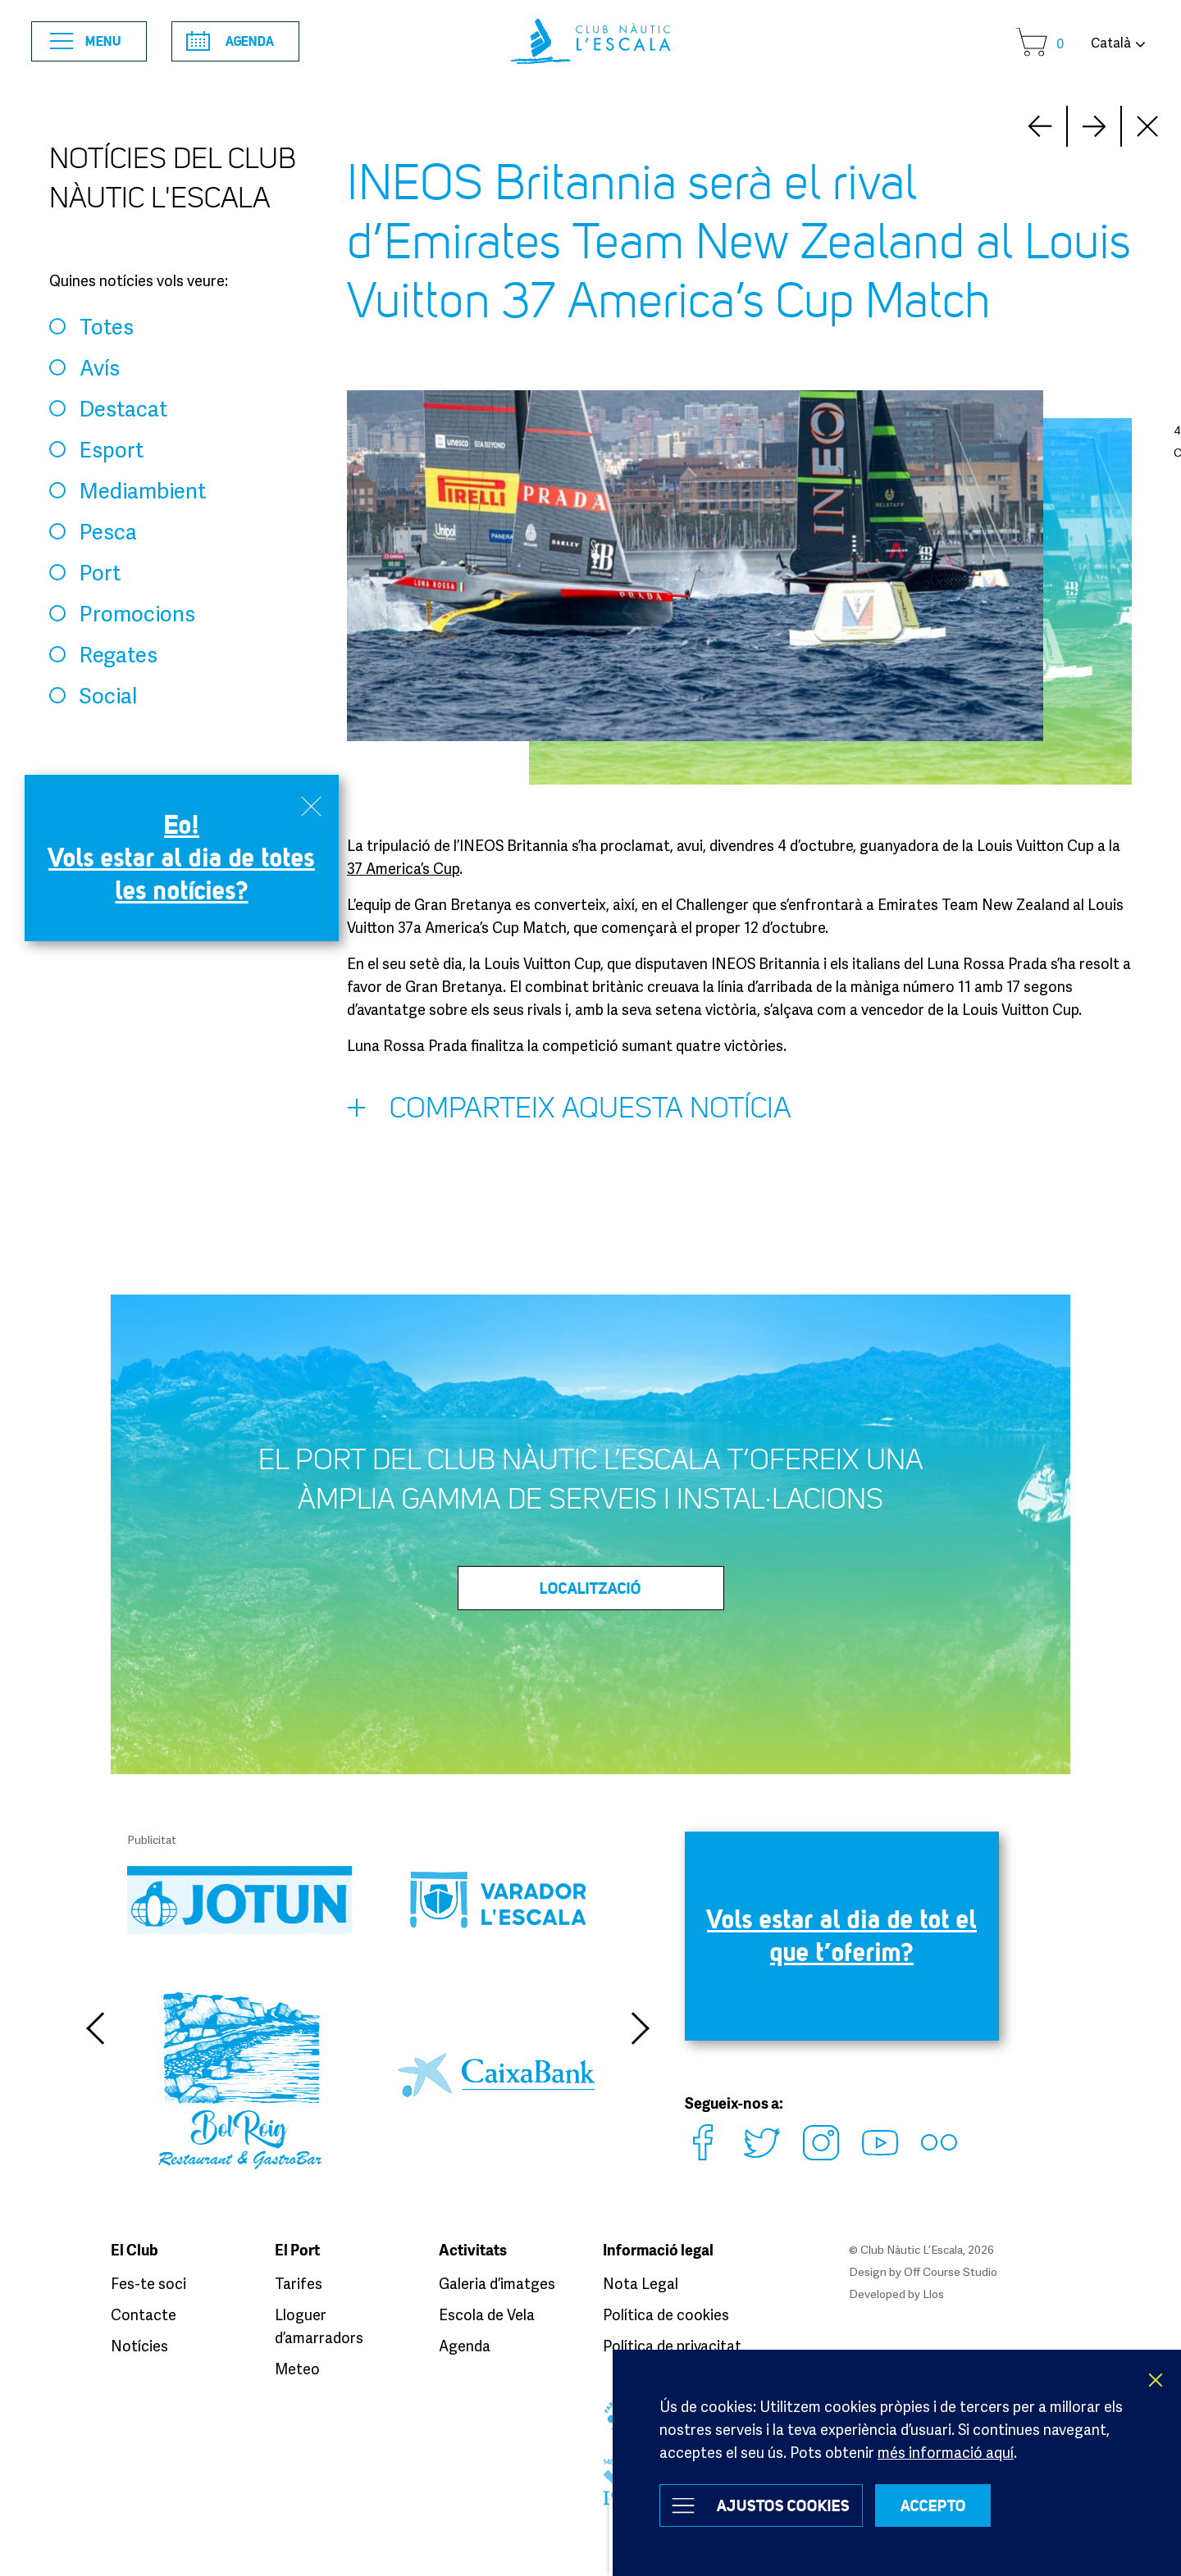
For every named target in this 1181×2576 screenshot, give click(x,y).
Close (1148, 126)
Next (1039, 126)
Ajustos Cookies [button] (783, 2505)
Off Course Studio (950, 2271)
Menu (85, 41)
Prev (1094, 126)
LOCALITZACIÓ (590, 1588)
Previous (94, 2028)
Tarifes (298, 2283)
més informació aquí (946, 2452)
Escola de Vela (487, 2314)
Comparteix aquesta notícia (569, 1111)
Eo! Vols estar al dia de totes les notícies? (181, 857)
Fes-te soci (148, 2283)
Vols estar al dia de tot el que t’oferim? (842, 1935)
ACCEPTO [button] (933, 2505)
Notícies (139, 2345)
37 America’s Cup (403, 868)
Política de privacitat (672, 2345)
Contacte (143, 2314)
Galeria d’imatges (497, 2283)
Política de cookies (666, 2314)
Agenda (230, 41)
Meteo (297, 2368)
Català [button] (1111, 43)
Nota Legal (640, 2283)
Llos (933, 2293)
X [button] (1156, 2380)
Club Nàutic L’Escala (590, 41)
